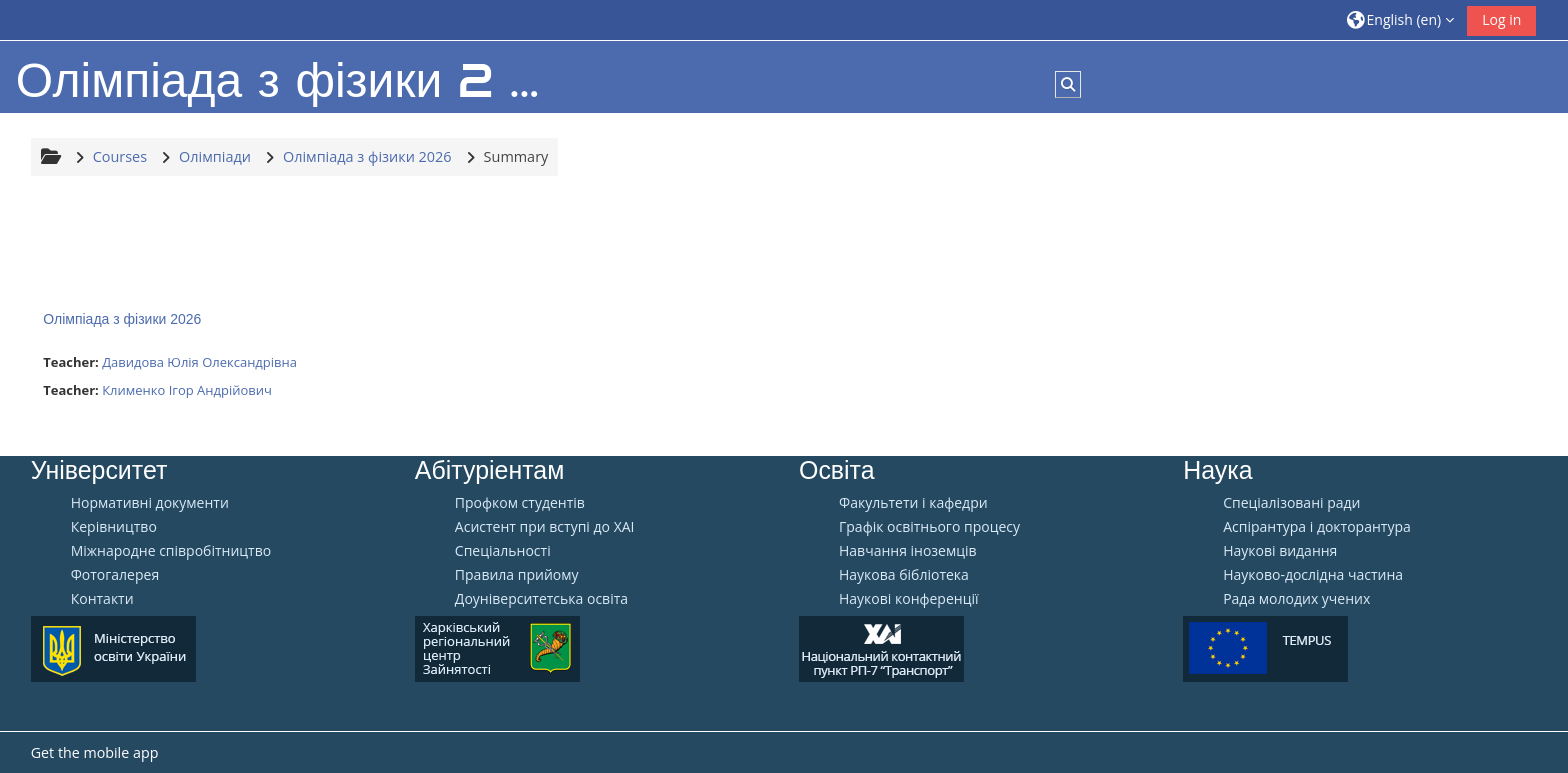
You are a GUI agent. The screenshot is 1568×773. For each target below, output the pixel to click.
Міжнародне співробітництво (171, 551)
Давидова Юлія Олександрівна (199, 362)
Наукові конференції (909, 599)
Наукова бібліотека (904, 575)
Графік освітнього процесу (929, 527)
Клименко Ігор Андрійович (187, 390)
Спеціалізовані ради (1291, 503)
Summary (516, 156)
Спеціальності (503, 551)
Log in (1501, 19)
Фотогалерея (115, 575)
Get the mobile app (95, 752)
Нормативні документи (150, 503)
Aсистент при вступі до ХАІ (545, 527)
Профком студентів (520, 503)
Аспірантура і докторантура (1317, 527)
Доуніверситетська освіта (541, 599)
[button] (1401, 19)
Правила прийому (517, 575)
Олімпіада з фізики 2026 (122, 319)
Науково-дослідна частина (1313, 575)
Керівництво (114, 527)
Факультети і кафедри (913, 503)
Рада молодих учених (1296, 599)
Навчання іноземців (908, 551)
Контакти (102, 599)
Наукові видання (1280, 551)
